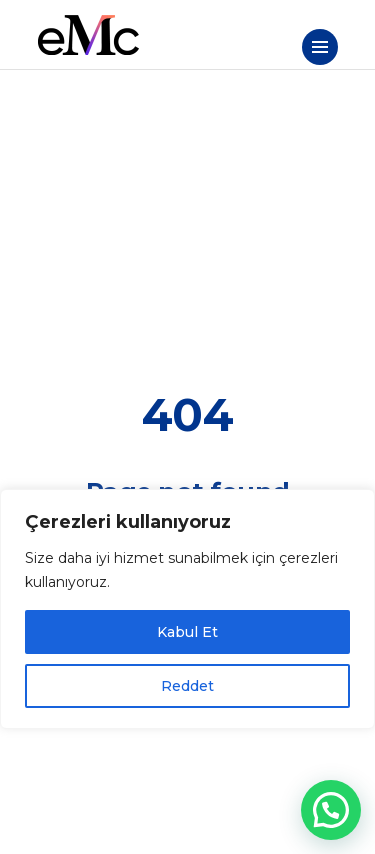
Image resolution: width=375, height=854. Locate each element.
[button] (331, 810)
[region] (187, 609)
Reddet (187, 686)
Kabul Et (187, 632)
